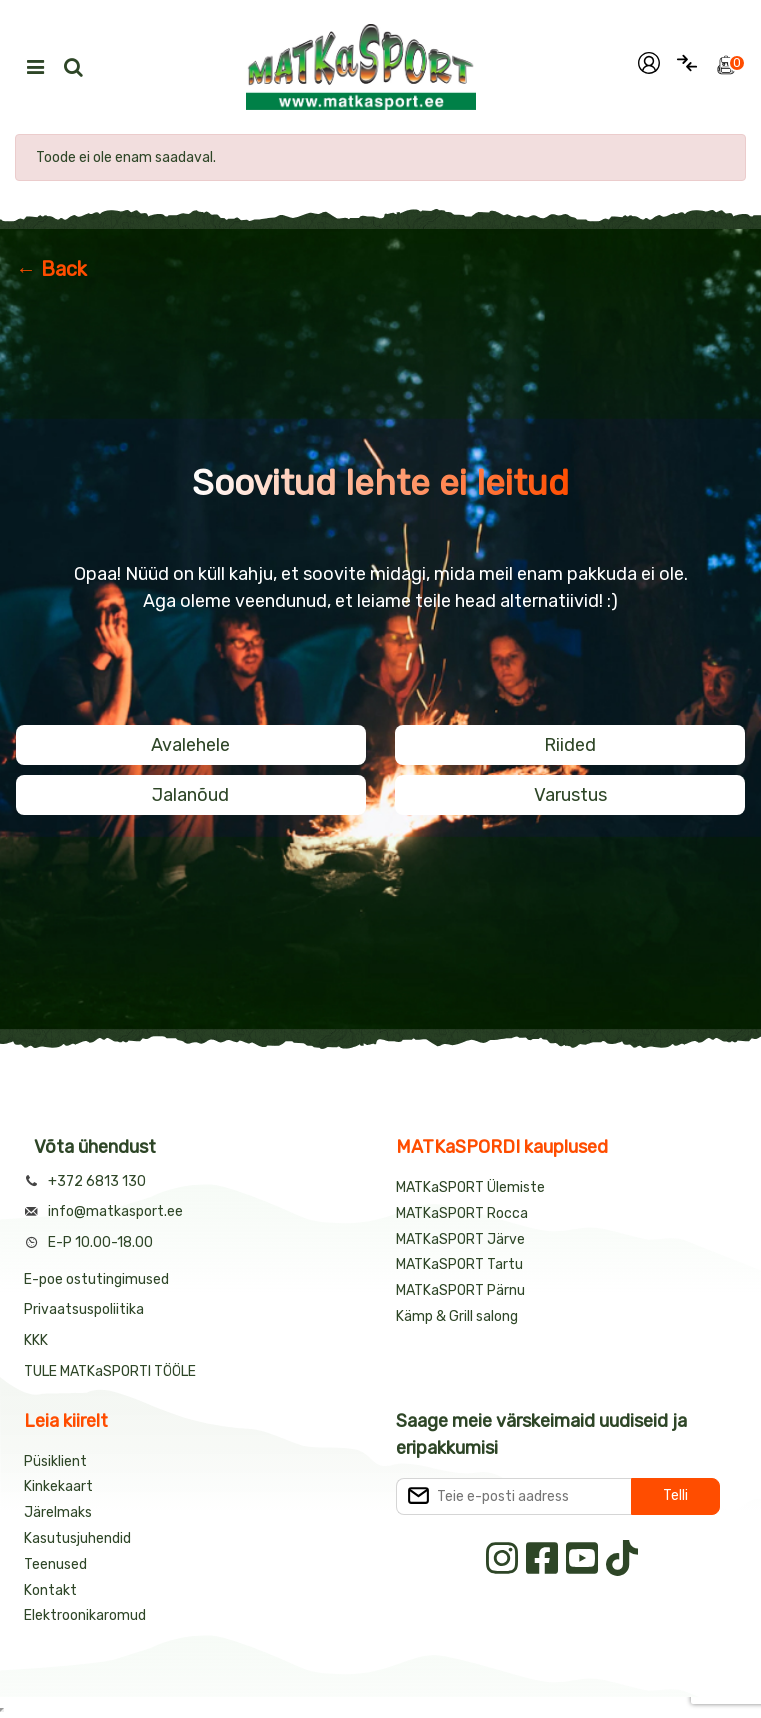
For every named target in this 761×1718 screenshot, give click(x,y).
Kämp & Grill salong (457, 1316)
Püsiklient (55, 1461)
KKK (36, 1340)
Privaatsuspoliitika (84, 1309)
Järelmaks (58, 1512)
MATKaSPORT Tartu (459, 1264)
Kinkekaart (58, 1486)
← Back (51, 269)
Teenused (55, 1564)
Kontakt (50, 1590)
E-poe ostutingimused (96, 1279)
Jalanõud (190, 795)
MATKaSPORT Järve (460, 1239)
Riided (570, 745)
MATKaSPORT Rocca (462, 1213)
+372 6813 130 (97, 1181)
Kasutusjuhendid (77, 1538)
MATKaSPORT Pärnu (462, 1290)
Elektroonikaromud (85, 1615)
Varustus (570, 795)
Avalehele (190, 745)
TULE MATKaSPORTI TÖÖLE (110, 1371)
